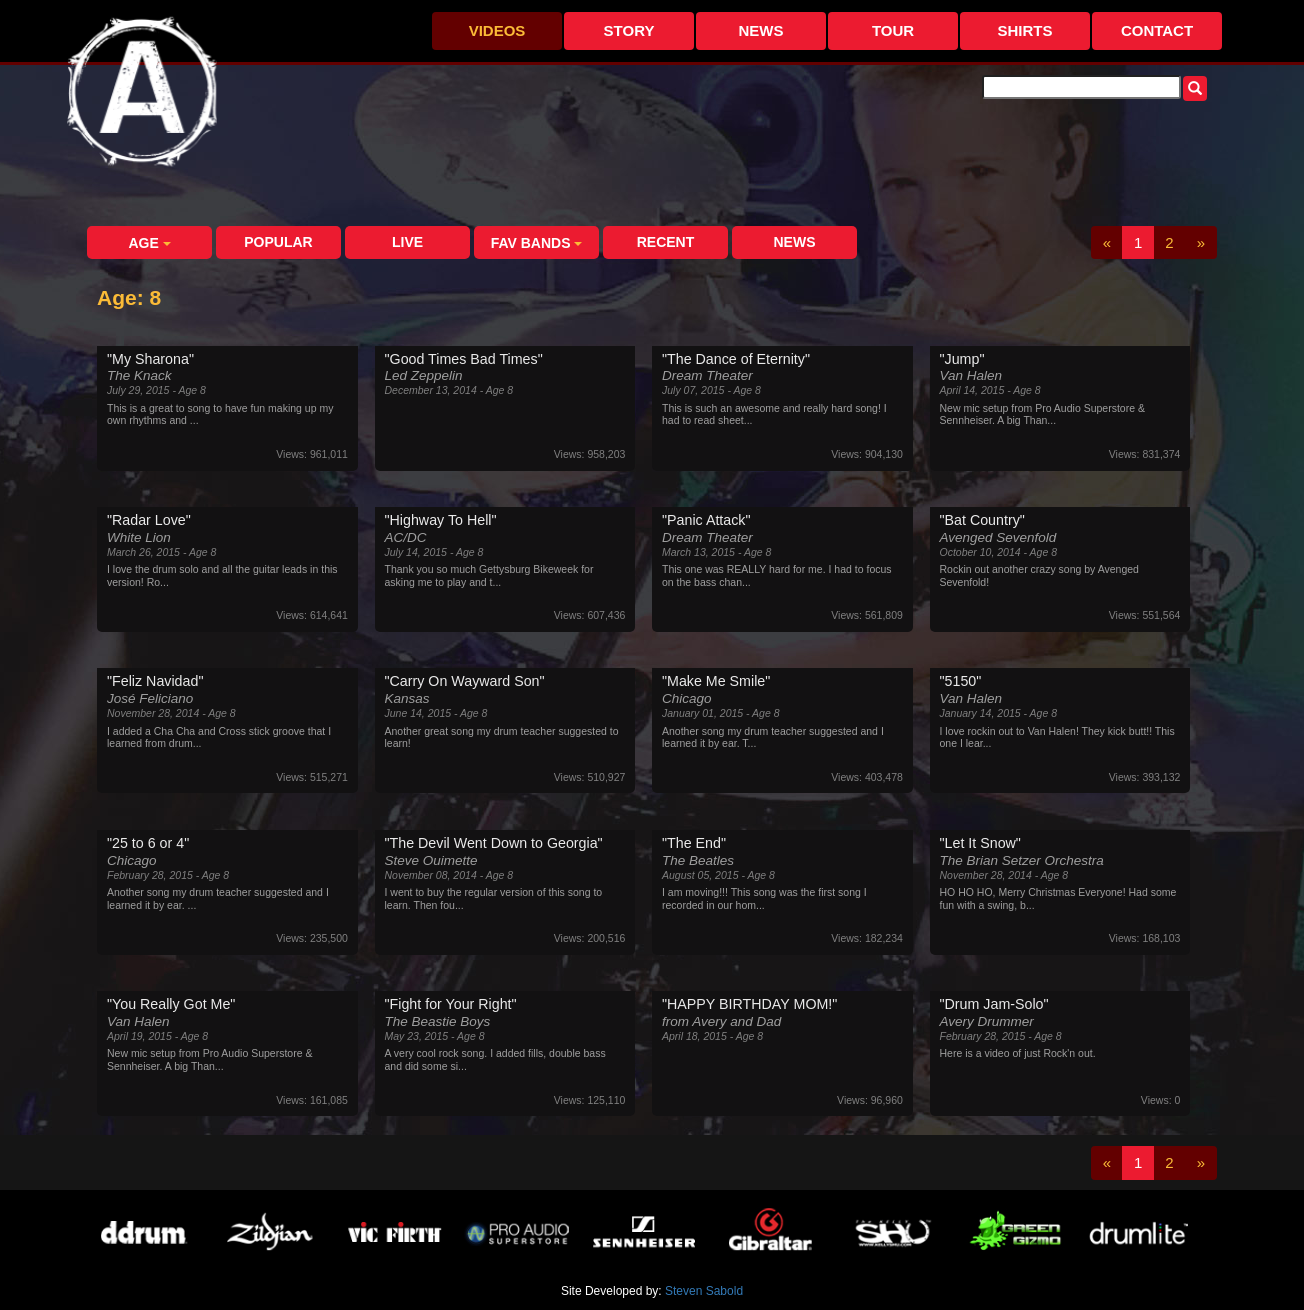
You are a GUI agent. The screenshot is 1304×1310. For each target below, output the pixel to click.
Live (407, 242)
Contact (1157, 30)
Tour (893, 30)
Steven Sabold (704, 1291)
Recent (666, 242)
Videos (497, 30)
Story (629, 30)
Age (149, 243)
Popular (278, 242)
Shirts (1024, 30)
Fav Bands (537, 243)
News (761, 30)
